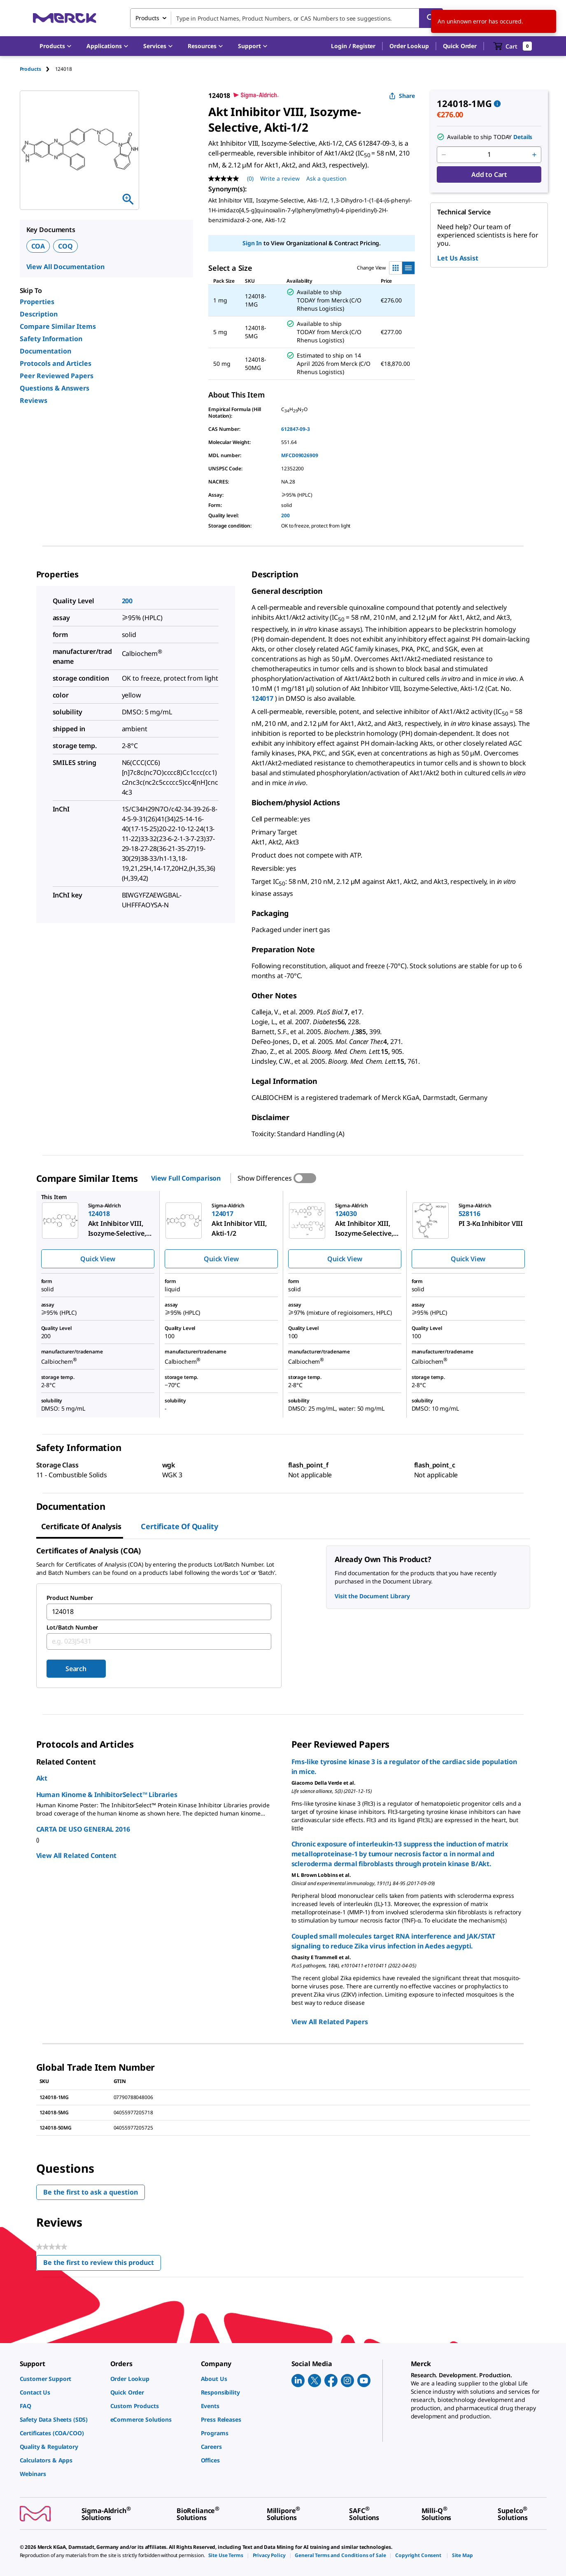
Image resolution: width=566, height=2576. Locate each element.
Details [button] (522, 137)
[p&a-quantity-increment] (534, 154)
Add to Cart (489, 174)
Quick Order (460, 46)
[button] (353, 46)
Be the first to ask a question (90, 2192)
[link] (61, 2378)
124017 (262, 698)
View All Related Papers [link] (329, 2021)
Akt (42, 1778)
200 (285, 515)
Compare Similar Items (58, 326)
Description (39, 314)
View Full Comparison (186, 1178)
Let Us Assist (457, 258)
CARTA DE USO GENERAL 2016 (83, 1829)
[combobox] (286, 18)
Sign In (252, 243)
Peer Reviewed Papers (56, 375)
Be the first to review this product (102, 2264)
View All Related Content (76, 1855)
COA (38, 246)
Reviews (33, 400)
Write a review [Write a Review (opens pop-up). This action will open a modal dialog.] (280, 178)
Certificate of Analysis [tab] (81, 1526)
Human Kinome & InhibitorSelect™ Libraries (106, 1794)
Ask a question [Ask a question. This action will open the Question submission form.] (326, 178)
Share (402, 96)
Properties (37, 301)
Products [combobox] (147, 18)
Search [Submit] (75, 1668)
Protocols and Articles (55, 363)
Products (30, 68)
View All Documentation (65, 267)
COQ (65, 246)
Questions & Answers (54, 388)
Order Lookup (409, 46)
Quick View (97, 1258)
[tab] (37, 69)
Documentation (45, 351)
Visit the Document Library (372, 1596)
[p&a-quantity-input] (489, 155)
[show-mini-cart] (512, 46)
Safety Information (51, 338)
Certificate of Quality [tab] (179, 1526)
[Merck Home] (64, 18)
